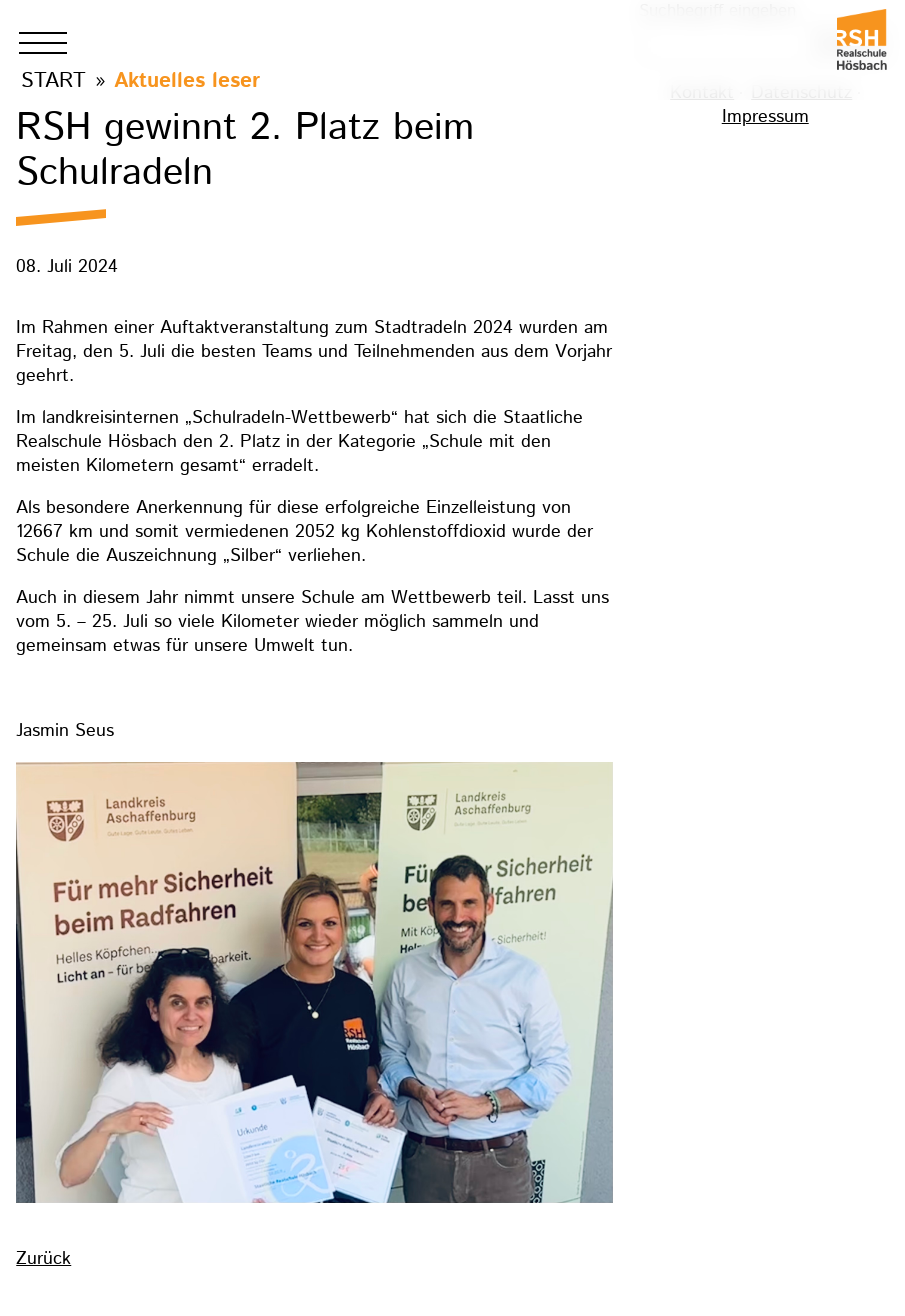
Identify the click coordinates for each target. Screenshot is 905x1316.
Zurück (43, 1259)
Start (53, 80)
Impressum (765, 117)
